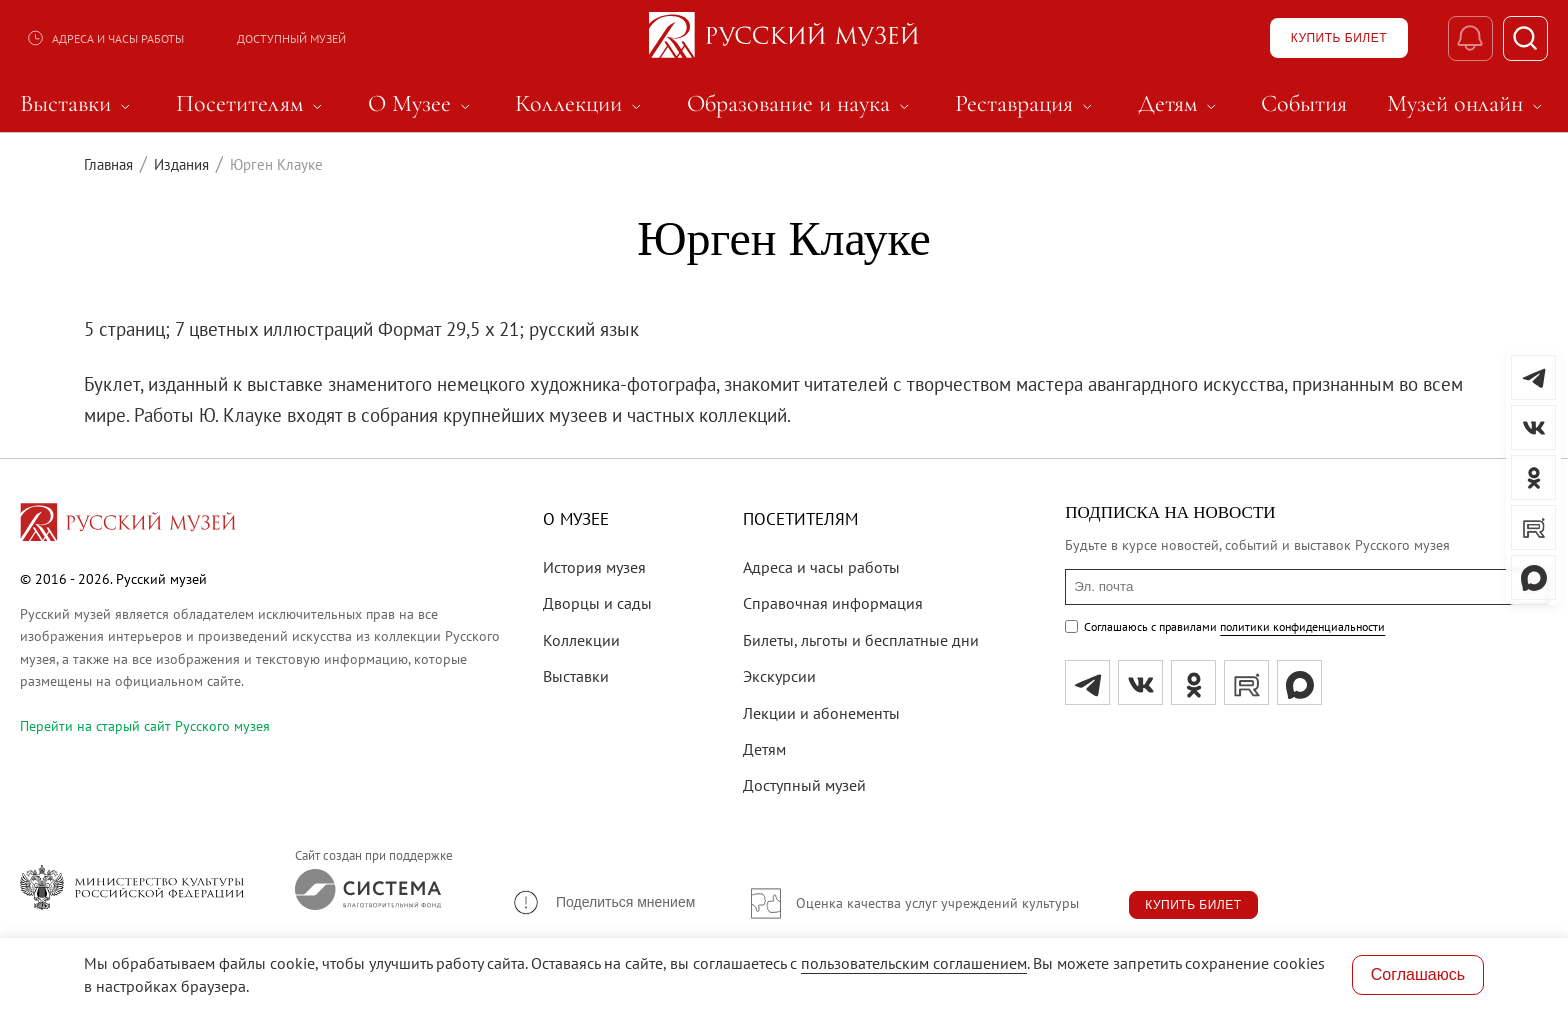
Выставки (576, 676)
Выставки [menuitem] (78, 104)
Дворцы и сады (597, 603)
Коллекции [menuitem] (581, 104)
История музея (594, 567)
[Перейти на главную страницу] (128, 525)
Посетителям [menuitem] (252, 104)
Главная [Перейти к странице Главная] (108, 164)
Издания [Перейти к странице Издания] (181, 164)
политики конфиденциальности (1302, 626)
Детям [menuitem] (1180, 104)
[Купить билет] (1339, 38)
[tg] (1087, 682)
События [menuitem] (1304, 104)
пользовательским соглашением (914, 963)
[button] (603, 902)
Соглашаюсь (1418, 974)
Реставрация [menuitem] (1026, 104)
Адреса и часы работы (105, 38)
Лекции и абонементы (821, 713)
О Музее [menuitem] (422, 104)
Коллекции (581, 640)
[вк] (1140, 682)
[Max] (1299, 682)
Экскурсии (779, 676)
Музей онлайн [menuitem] (1467, 104)
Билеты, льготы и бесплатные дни (861, 640)
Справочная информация (833, 603)
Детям (764, 749)
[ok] (1193, 682)
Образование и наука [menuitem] (801, 104)
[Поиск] (1525, 38)
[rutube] (1246, 682)
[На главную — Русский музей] (784, 38)
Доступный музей (291, 38)
